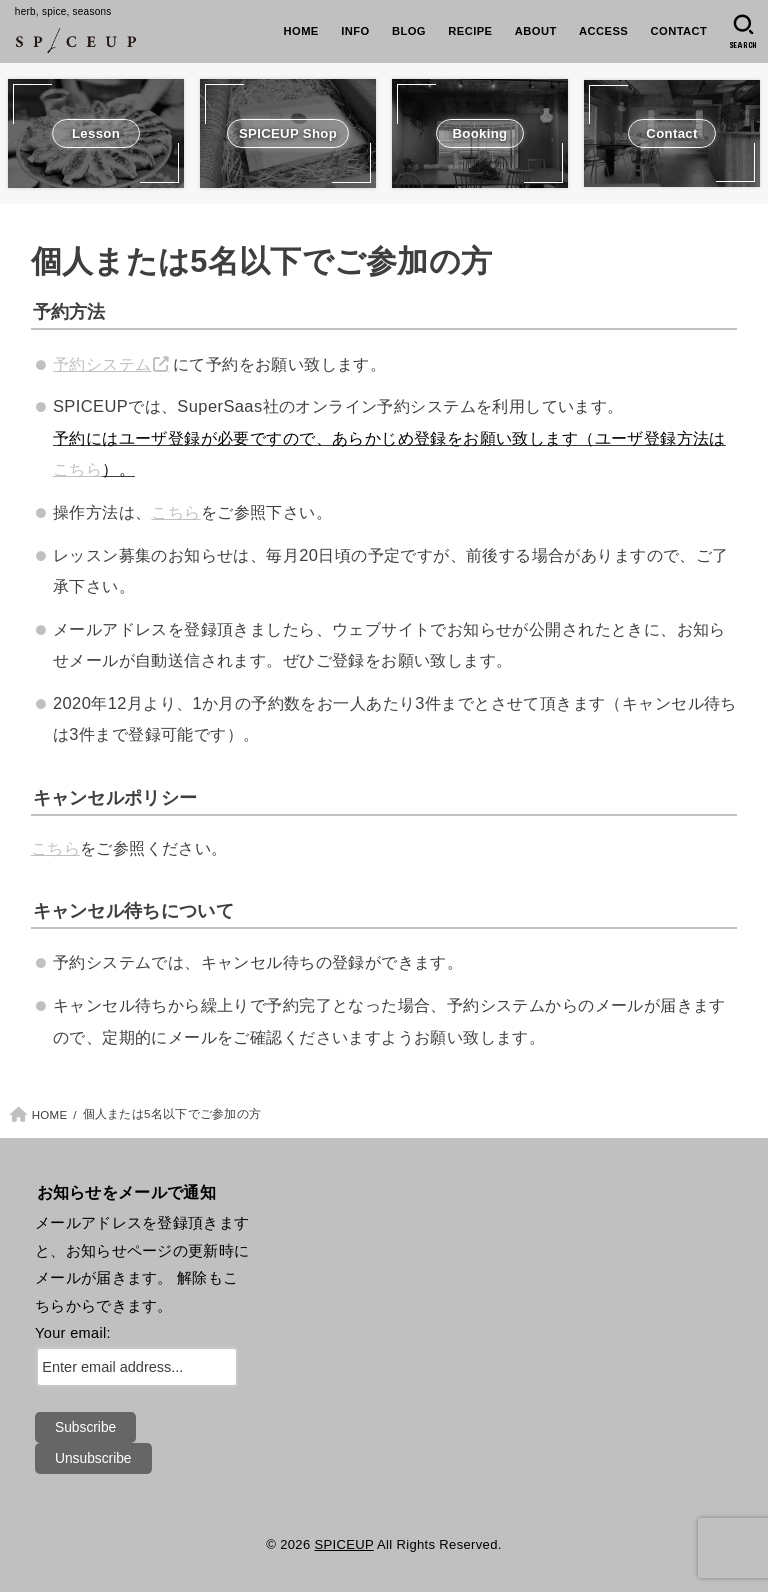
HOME (301, 31)
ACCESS (603, 31)
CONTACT (679, 31)
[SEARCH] (743, 32)
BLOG (409, 31)
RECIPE (470, 31)
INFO (355, 31)
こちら (77, 469)
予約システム (102, 364)
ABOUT (536, 31)
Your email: (73, 1333)
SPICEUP (343, 1544)
